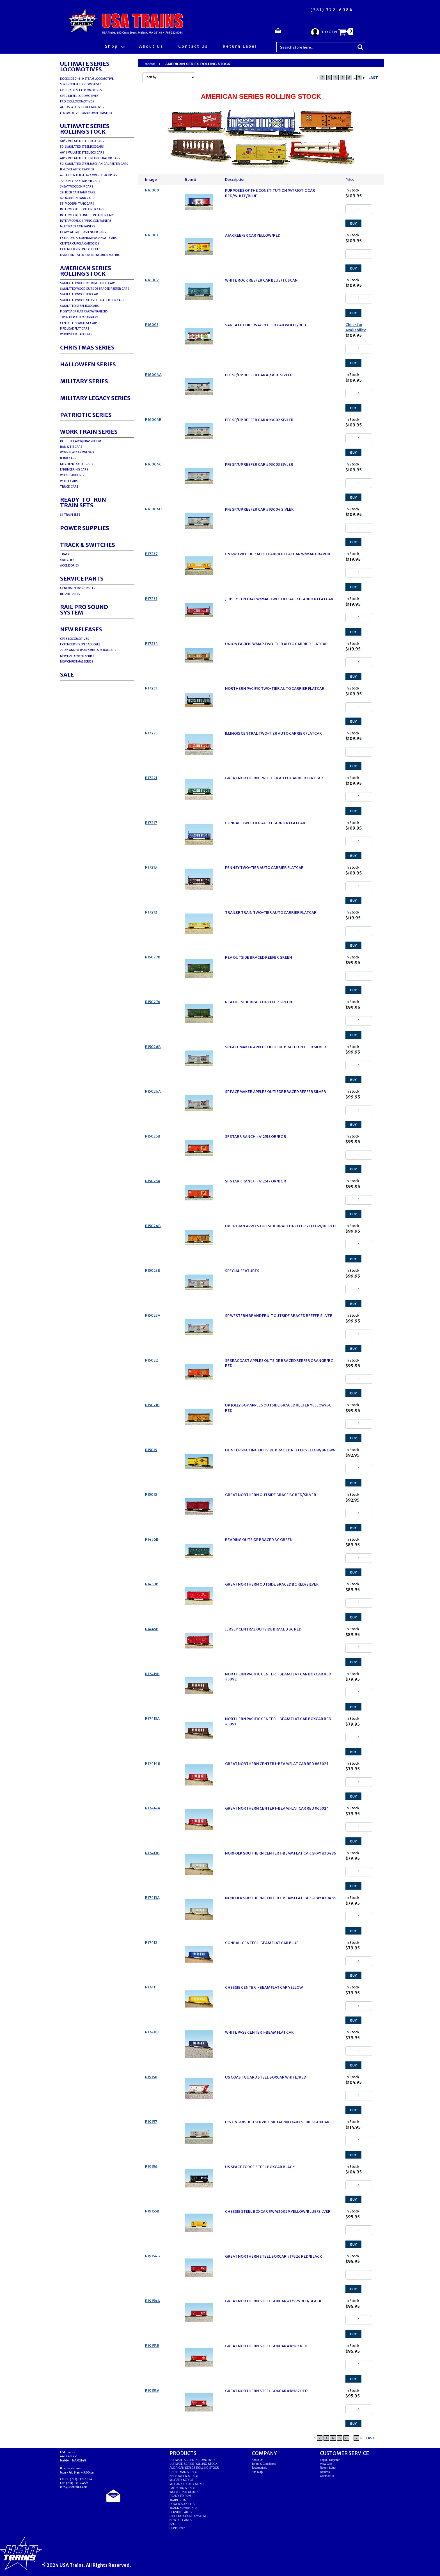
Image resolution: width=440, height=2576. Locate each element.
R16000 (152, 190)
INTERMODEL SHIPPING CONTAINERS (85, 221)
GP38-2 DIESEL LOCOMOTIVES (81, 90)
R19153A (152, 2390)
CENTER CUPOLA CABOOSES (79, 243)
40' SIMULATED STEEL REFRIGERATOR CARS (90, 158)
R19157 (151, 2121)
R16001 (151, 235)
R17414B (152, 1763)
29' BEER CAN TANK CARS (77, 192)
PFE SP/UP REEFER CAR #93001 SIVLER (259, 375)
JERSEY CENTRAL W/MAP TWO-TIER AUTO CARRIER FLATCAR (279, 599)
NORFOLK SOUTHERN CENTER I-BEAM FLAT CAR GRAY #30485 (280, 1898)
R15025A (152, 1181)
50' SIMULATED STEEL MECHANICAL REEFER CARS (94, 164)
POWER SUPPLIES (84, 527)
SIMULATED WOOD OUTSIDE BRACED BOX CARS (92, 300)
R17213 (151, 867)
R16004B (153, 419)
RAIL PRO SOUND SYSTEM (84, 609)
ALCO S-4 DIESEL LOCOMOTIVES (82, 107)
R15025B (152, 1136)
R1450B (152, 1584)
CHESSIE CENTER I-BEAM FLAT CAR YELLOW (264, 1987)
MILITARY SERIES (84, 381)
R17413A (152, 1897)
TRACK (65, 554)
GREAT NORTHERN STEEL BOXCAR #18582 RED (266, 2390)
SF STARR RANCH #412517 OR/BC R (255, 1181)
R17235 (151, 598)
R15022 (151, 1360)
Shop (114, 46)
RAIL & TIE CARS (71, 447)
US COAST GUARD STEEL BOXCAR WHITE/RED (265, 2077)
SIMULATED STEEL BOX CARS (79, 306)
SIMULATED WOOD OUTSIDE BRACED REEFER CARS (94, 289)
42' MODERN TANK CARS (77, 198)
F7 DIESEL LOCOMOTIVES (77, 101)
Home (150, 64)
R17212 (151, 912)
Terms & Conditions (264, 2463)
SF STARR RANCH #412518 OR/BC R (255, 1136)
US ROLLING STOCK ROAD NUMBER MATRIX (90, 255)
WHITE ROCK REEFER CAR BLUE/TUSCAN (261, 280)
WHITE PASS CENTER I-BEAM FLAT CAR (259, 2032)
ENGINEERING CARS (74, 469)
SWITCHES (67, 560)
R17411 (151, 1987)
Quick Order (177, 2528)
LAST (373, 77)
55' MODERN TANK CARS (77, 203)
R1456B (152, 1539)
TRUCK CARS (69, 486)
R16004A (153, 374)
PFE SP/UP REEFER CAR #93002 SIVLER (259, 419)
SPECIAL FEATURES (242, 1270)
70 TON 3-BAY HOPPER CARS (80, 181)
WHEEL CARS (68, 481)
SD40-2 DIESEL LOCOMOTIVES (80, 84)
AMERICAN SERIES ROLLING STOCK (85, 270)
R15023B (152, 1270)
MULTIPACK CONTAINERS (77, 226)
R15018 (151, 1494)
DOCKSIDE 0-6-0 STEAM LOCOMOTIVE (87, 79)
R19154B (152, 2256)
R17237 (151, 553)
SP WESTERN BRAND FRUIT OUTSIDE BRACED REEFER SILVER (279, 1315)
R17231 (151, 688)
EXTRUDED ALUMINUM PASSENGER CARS (88, 238)
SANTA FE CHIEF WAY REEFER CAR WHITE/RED (265, 325)
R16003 (152, 324)
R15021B (152, 1405)
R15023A (152, 1315)
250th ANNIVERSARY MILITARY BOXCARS (88, 650)
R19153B (152, 2345)
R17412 (151, 1942)
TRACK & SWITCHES (87, 544)
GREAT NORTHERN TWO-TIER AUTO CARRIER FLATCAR (274, 778)
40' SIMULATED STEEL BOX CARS (82, 141)
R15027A (152, 1001)
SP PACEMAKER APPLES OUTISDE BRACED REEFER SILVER (275, 1047)
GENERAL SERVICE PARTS (77, 588)
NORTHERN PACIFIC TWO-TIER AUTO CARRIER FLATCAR (274, 688)
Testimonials (259, 2467)
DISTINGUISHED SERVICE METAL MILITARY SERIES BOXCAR (277, 2122)
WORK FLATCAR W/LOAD (77, 452)
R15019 (151, 1449)
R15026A (153, 1091)
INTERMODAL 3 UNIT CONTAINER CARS (87, 215)
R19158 (151, 2077)
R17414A (152, 1808)
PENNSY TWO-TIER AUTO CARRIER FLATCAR (264, 867)
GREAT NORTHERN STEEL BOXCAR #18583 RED (266, 2346)
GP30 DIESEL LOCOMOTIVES (79, 96)
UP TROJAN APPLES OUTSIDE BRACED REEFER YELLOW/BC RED (280, 1226)
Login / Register (330, 2459)
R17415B (152, 1673)
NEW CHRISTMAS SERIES (76, 661)
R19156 (151, 2166)
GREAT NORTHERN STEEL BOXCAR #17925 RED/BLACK (273, 2301)
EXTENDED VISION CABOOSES (80, 249)
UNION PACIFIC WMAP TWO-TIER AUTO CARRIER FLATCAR (276, 643)
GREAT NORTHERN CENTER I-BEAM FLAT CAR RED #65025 (276, 1763)
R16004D (153, 509)
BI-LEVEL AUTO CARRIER (77, 169)
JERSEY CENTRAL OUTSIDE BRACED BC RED (263, 1629)
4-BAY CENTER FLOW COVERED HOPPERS (88, 175)
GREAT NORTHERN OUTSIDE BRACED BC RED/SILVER (272, 1584)
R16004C (153, 464)
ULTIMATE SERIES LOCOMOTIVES (84, 66)
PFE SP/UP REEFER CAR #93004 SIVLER (259, 509)
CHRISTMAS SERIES (87, 347)
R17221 (151, 777)
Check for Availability (355, 327)
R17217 (151, 822)
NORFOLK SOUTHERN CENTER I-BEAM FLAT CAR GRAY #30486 (280, 1853)
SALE (67, 674)
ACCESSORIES (69, 565)
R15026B (153, 1046)
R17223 (151, 733)
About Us (151, 46)
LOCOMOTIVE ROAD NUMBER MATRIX (86, 113)
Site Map (257, 2472)
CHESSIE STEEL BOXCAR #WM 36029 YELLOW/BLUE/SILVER (278, 2211)
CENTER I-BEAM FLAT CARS (78, 323)
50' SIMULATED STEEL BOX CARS (82, 147)
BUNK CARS (68, 458)
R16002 (152, 280)
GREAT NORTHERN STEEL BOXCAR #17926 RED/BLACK (273, 2256)
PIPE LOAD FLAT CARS (74, 328)
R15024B (153, 1225)
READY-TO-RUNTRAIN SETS (83, 502)
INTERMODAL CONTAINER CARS (82, 209)
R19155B (152, 2211)
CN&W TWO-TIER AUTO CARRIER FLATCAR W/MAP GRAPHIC (278, 554)
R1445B (152, 1629)
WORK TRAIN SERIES (89, 431)
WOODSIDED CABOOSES (76, 334)
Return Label (240, 46)
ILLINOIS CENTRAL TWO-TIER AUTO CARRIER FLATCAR (273, 733)
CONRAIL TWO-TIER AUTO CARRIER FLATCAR (265, 823)
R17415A (152, 1718)
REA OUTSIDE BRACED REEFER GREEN (258, 957)
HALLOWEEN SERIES (88, 364)
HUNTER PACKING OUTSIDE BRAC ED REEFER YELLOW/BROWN (280, 1450)
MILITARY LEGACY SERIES (95, 397)
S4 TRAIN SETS (70, 515)
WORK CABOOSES (72, 475)
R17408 (152, 2032)
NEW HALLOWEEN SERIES (77, 656)
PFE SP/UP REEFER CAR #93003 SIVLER (259, 464)
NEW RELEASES (81, 629)
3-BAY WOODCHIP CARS (76, 186)
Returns (325, 2472)
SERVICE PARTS (82, 578)
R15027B (153, 957)
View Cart (326, 2463)
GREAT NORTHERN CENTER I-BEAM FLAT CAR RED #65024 (277, 1808)
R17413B (152, 1853)
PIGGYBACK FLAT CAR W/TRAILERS (83, 311)
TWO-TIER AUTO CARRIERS (79, 317)
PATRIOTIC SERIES (86, 414)
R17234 (151, 643)
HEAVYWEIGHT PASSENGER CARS (83, 232)
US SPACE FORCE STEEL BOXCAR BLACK (260, 2166)
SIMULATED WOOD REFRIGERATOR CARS (87, 283)
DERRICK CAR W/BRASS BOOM (80, 441)
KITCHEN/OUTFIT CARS (76, 464)
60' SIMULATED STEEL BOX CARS (82, 152)
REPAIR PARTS (70, 594)
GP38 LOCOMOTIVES (74, 639)
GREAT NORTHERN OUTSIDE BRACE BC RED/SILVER (270, 1494)
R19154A (152, 2300)
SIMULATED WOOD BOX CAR (79, 294)
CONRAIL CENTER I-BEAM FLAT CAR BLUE (262, 1942)
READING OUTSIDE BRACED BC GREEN (259, 1539)
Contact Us (193, 46)
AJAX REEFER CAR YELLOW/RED (252, 235)
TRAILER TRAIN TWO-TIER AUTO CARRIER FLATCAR (271, 912)
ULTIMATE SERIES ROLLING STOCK (84, 128)
